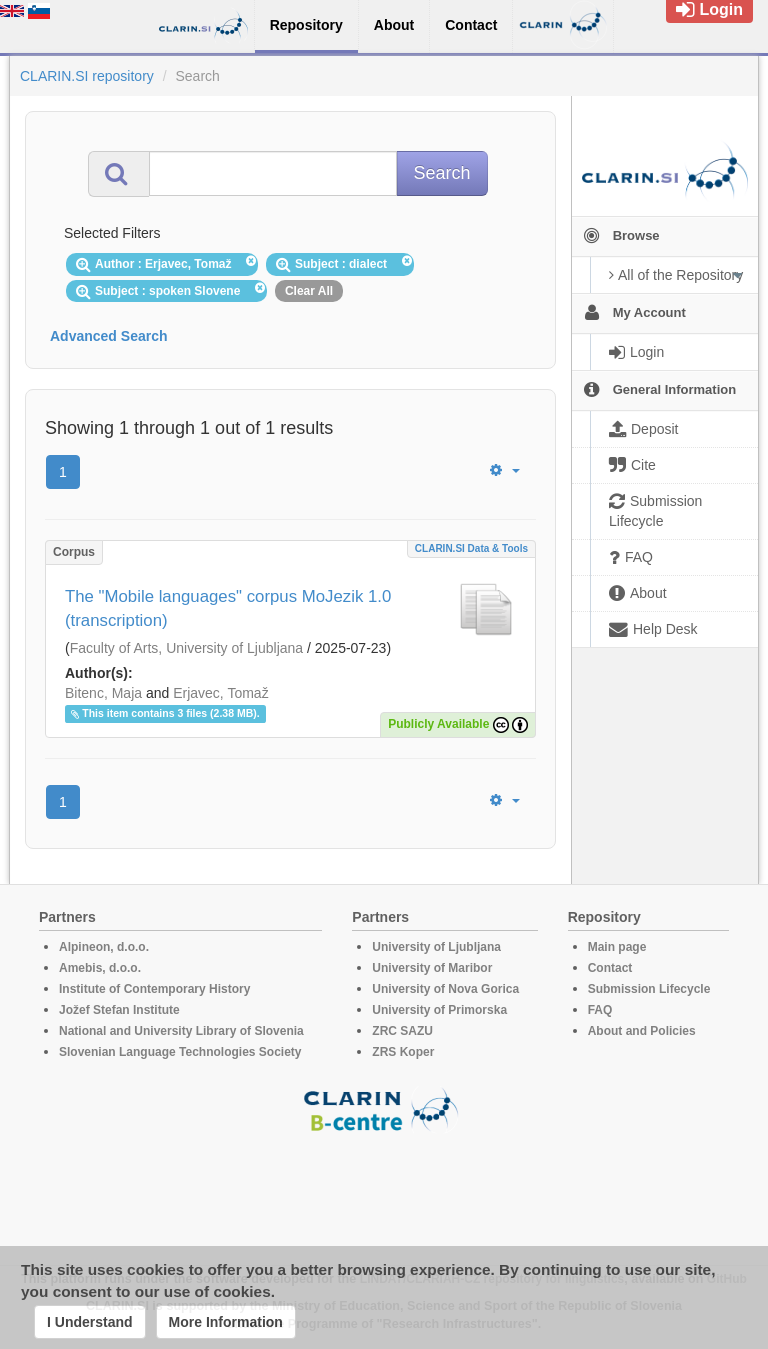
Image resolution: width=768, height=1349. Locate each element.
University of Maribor (432, 968)
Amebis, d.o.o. (100, 968)
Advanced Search (109, 336)
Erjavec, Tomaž (220, 693)
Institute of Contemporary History (154, 989)
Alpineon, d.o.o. (104, 947)
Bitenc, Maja (103, 693)
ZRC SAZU (402, 1031)
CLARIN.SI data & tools (471, 548)
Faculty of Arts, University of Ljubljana (186, 648)
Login (709, 9)
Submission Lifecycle (649, 989)
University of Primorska (439, 1010)
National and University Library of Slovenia (181, 1031)
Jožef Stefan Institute (119, 1010)
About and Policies (642, 1031)
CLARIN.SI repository (87, 76)
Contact (610, 968)
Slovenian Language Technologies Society (180, 1052)
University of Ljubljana (436, 947)
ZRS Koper (403, 1052)
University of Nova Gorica (445, 989)
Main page (617, 947)
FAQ (600, 1010)
